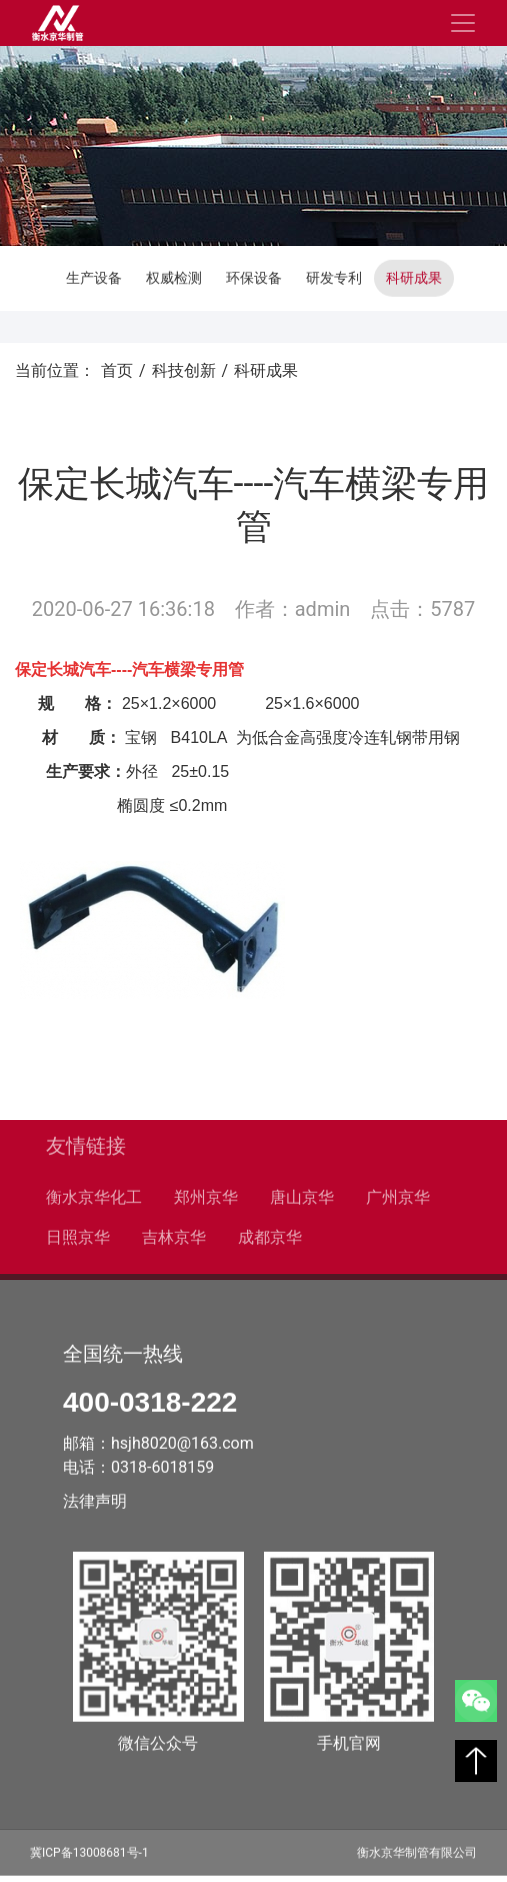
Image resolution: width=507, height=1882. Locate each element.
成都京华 (270, 1234)
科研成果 (414, 277)
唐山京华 (302, 1194)
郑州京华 (206, 1194)
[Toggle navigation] (463, 23)
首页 (117, 370)
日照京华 (78, 1234)
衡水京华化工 (94, 1194)
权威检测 (174, 277)
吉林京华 (174, 1234)
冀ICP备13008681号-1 (89, 1850)
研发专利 (334, 277)
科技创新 (184, 370)
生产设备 (94, 277)
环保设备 (254, 277)
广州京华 (398, 1194)
